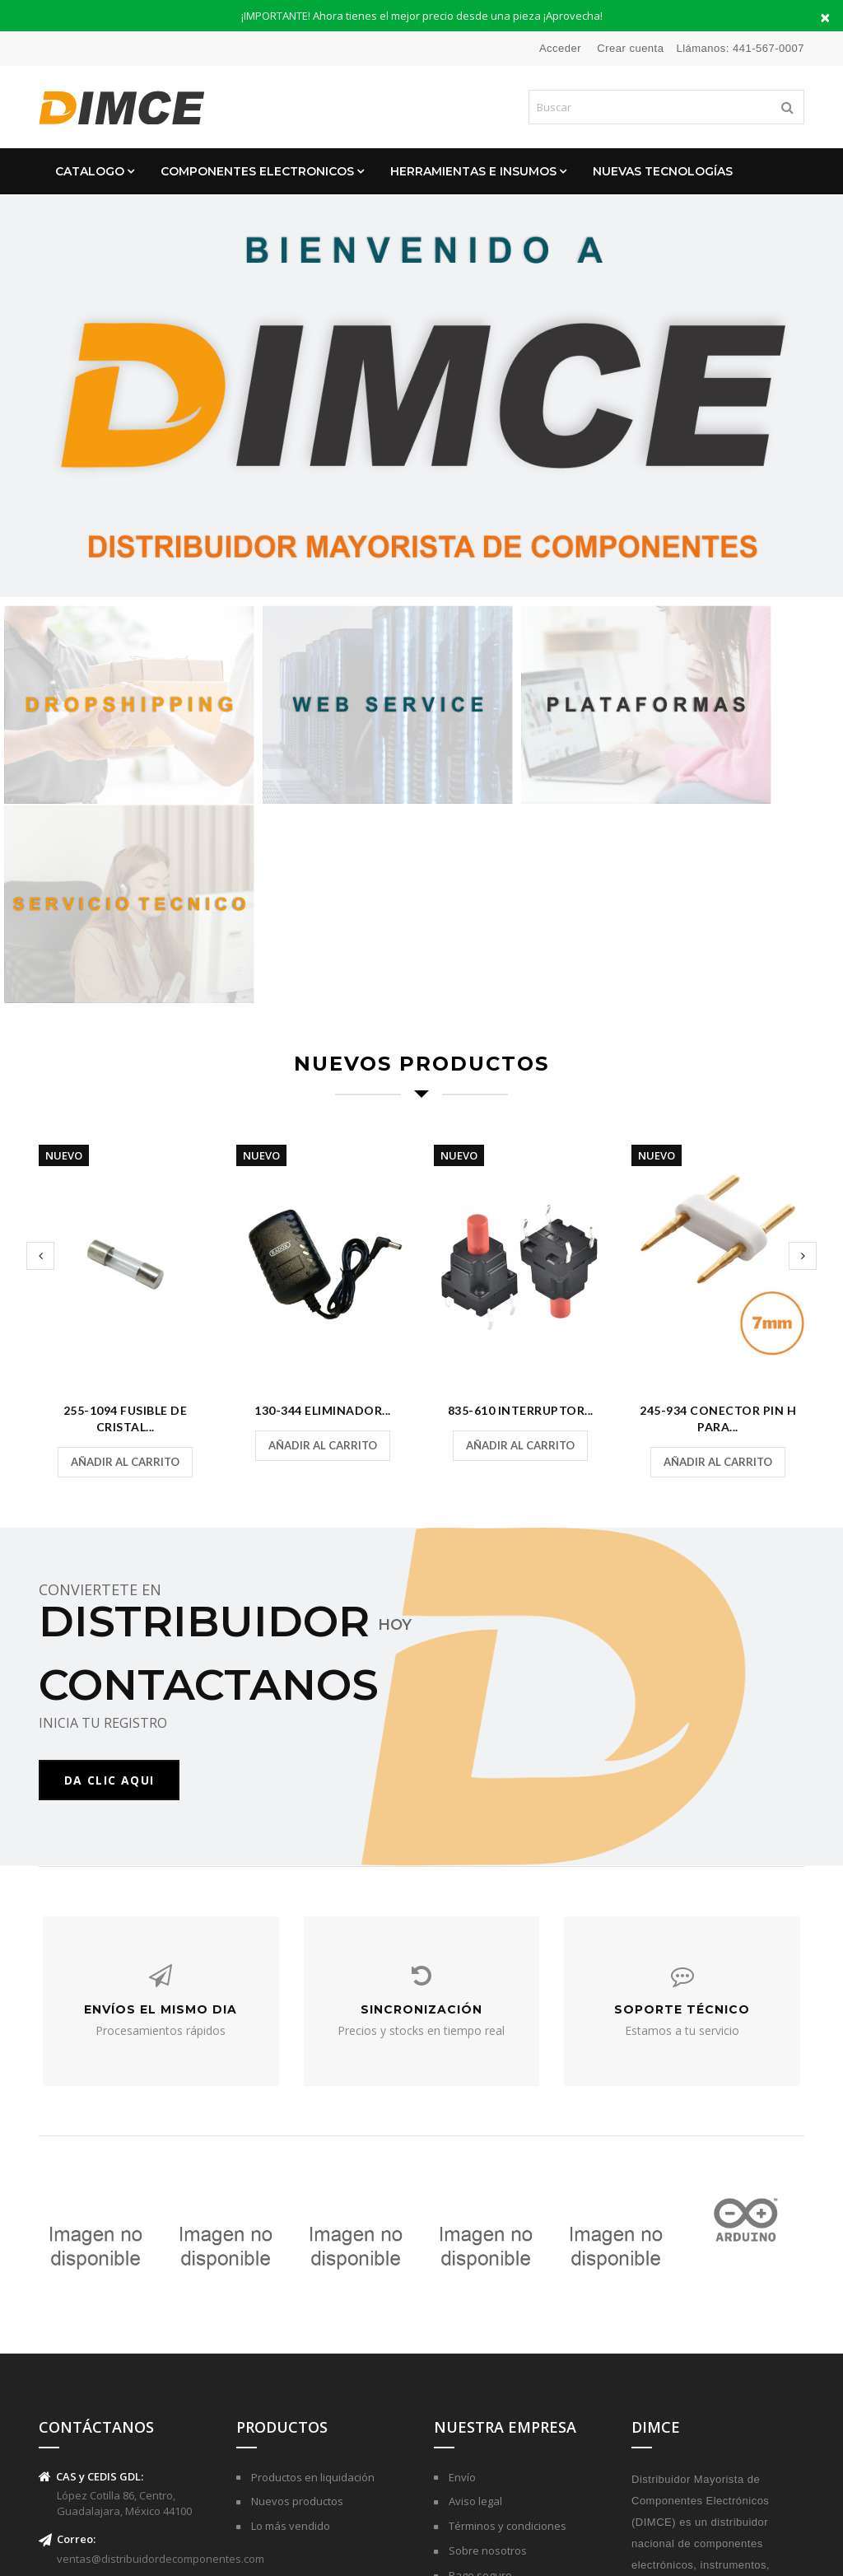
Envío (461, 2248)
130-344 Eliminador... (322, 1172)
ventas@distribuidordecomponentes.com (160, 2329)
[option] (421, 395)
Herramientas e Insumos (473, 171)
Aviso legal (474, 2273)
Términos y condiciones (506, 2297)
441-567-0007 (768, 48)
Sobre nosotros (486, 2322)
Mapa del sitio (482, 2396)
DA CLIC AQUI (110, 1544)
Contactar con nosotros (506, 2371)
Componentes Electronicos (257, 171)
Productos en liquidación (312, 2248)
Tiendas (467, 2421)
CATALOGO (89, 171)
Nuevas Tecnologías (663, 171)
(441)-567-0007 (92, 2377)
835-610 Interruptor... (521, 1172)
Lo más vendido (289, 2297)
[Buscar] (666, 107)
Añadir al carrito (125, 1223)
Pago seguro (479, 2347)
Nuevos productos (296, 2273)
